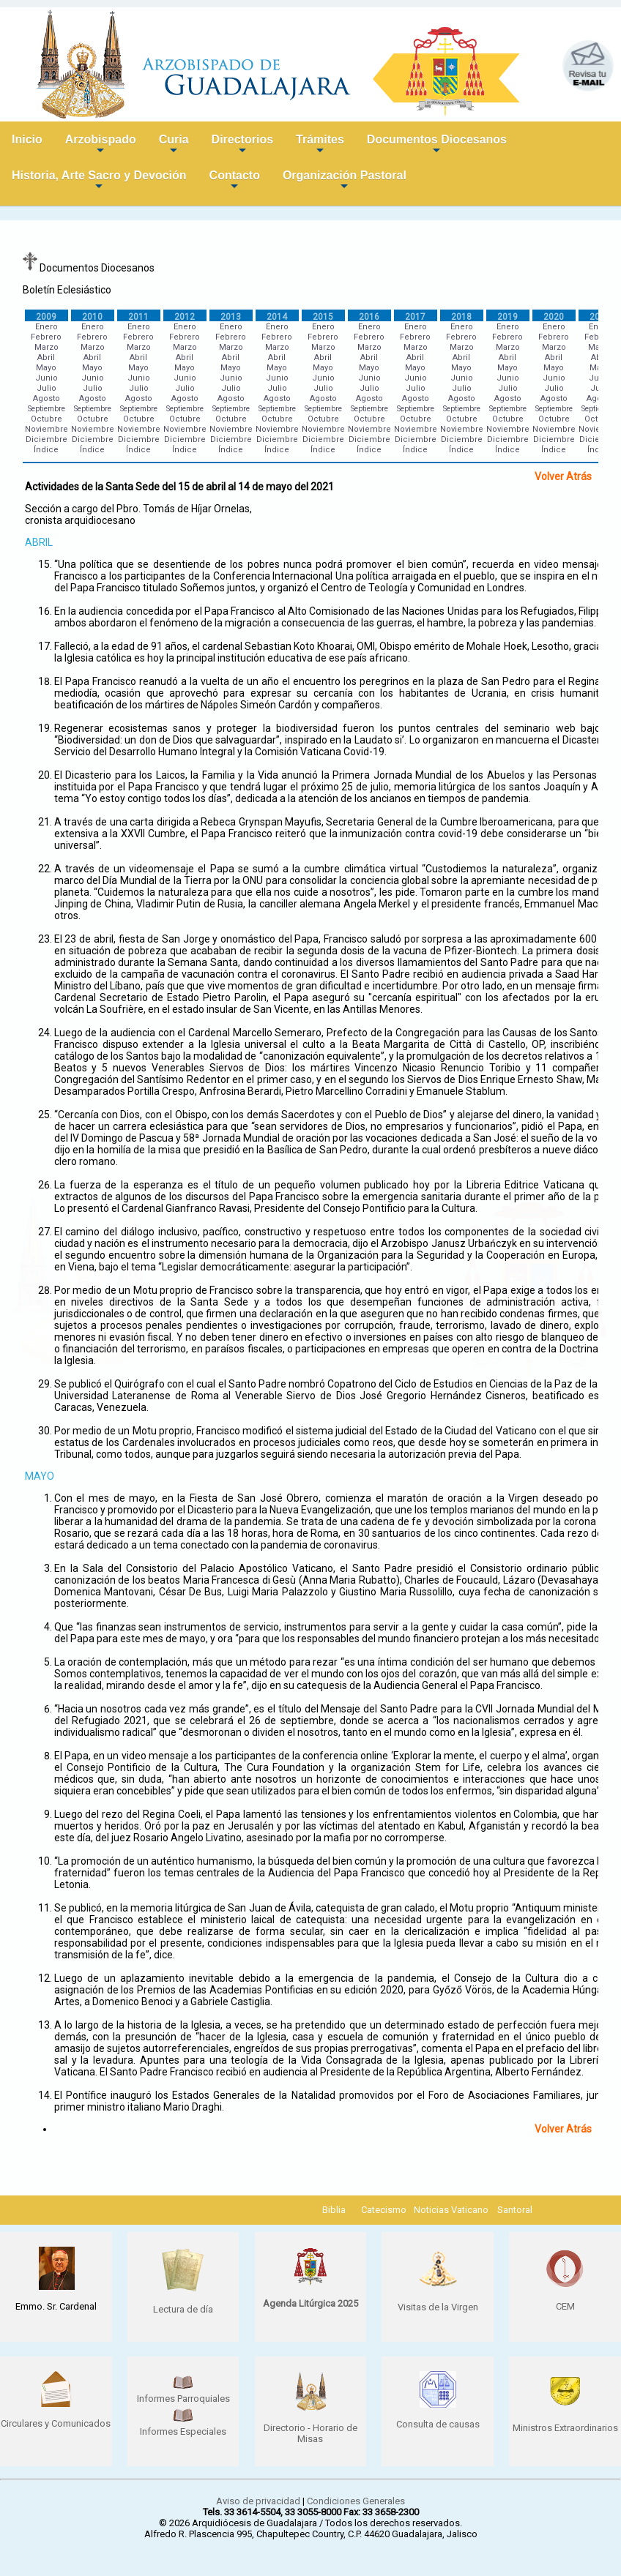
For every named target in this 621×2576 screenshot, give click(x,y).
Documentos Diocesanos (437, 145)
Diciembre (46, 439)
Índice (46, 449)
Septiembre (46, 409)
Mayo (46, 367)
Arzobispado (100, 145)
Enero (46, 327)
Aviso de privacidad (258, 2501)
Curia (174, 145)
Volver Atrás (563, 476)
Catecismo (383, 2209)
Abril (46, 357)
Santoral (514, 2209)
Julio (46, 388)
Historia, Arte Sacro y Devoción (99, 181)
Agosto (46, 398)
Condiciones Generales (356, 2501)
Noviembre (46, 429)
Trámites (320, 145)
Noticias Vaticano (451, 2209)
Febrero (46, 337)
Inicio (27, 139)
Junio (46, 378)
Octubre (46, 419)
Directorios (242, 145)
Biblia (334, 2209)
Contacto (234, 181)
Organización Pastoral (344, 181)
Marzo (46, 347)
